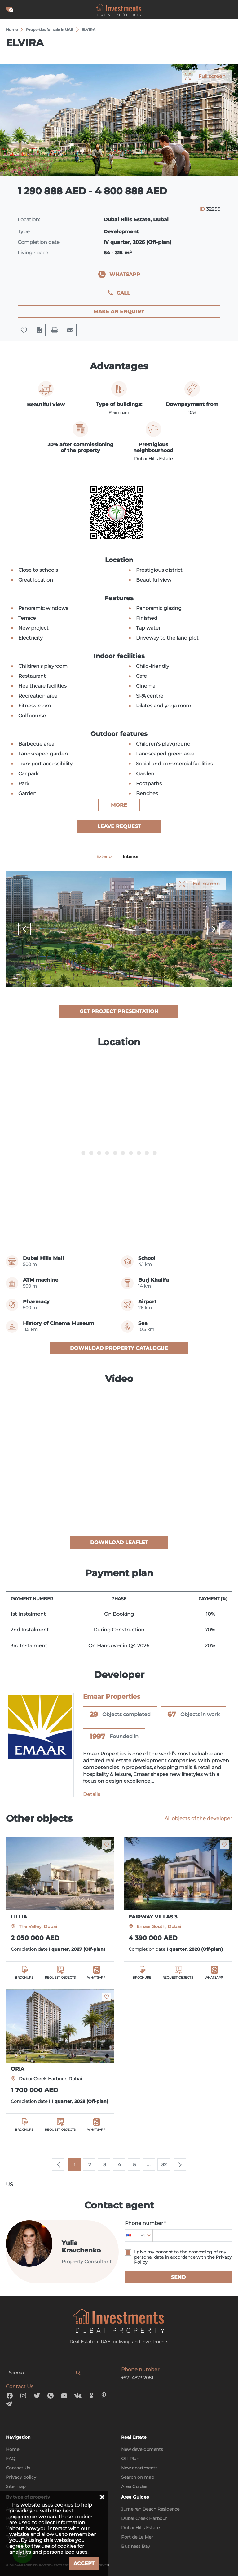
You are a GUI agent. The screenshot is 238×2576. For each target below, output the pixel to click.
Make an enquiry (119, 312)
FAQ (10, 2458)
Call (123, 293)
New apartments (139, 2468)
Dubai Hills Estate (140, 2527)
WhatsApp (124, 274)
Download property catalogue (119, 1348)
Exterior (104, 856)
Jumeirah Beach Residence (150, 2509)
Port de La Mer (137, 2537)
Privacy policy (21, 2477)
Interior (131, 856)
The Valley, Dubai (38, 1926)
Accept (84, 2563)
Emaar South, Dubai (159, 1926)
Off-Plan (130, 2458)
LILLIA (19, 1917)
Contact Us (18, 2468)
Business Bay (135, 2546)
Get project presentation (119, 1011)
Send (178, 2277)
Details (91, 1794)
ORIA (17, 2069)
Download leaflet (119, 1542)
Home (12, 2449)
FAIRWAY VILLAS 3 (153, 1917)
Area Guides (134, 2486)
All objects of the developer (198, 1818)
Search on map (137, 2477)
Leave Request (119, 826)
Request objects (60, 1977)
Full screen (212, 76)
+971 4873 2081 (137, 2377)
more (119, 805)
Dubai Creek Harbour (144, 2518)
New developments (142, 2449)
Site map (15, 2486)
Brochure (24, 1977)
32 (164, 2165)
